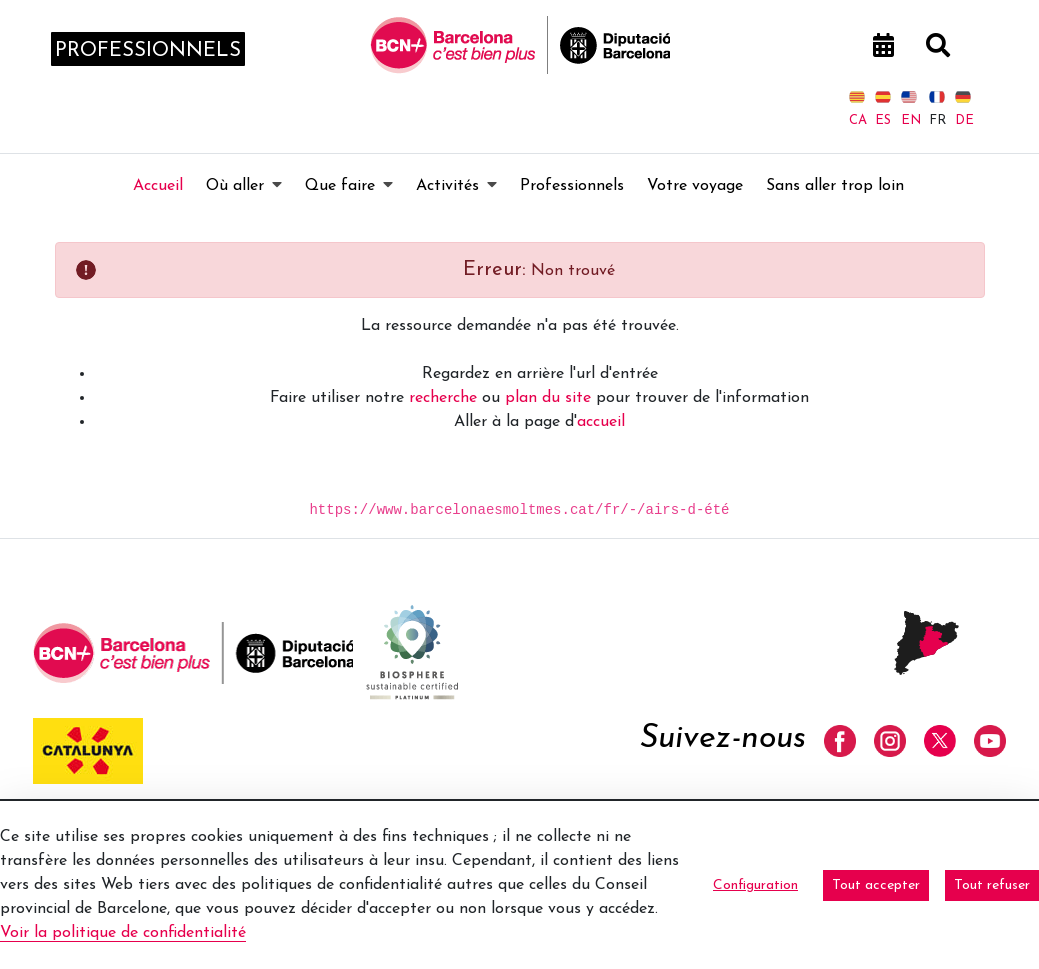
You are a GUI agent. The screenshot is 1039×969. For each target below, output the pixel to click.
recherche (443, 398)
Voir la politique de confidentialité (123, 933)
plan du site (548, 398)
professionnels (148, 51)
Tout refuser (992, 885)
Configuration (755, 885)
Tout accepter (876, 885)
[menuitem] (158, 186)
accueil (601, 422)
